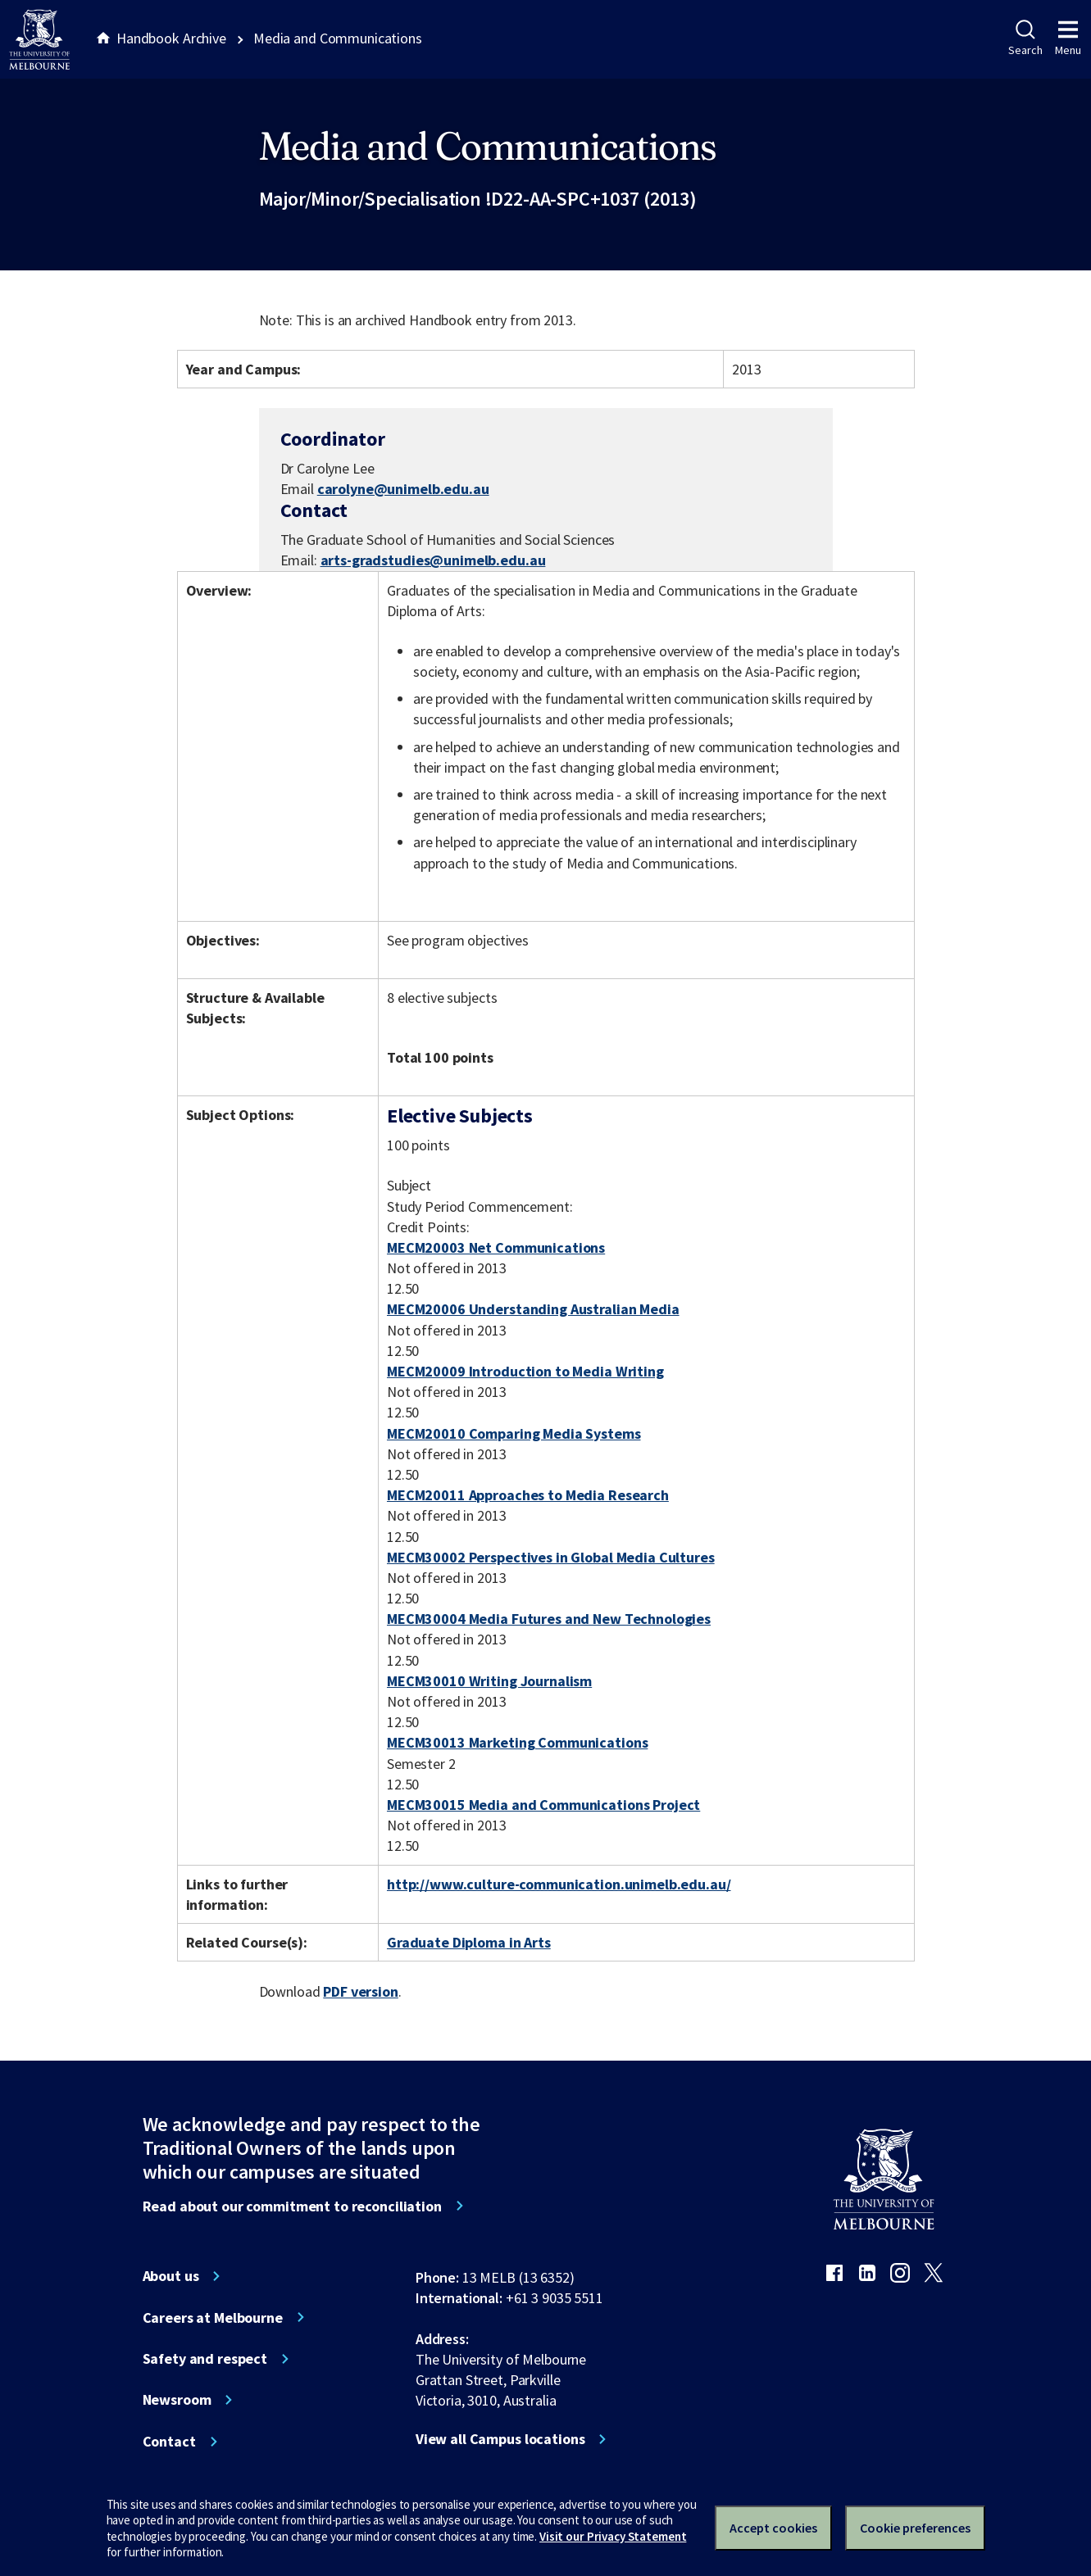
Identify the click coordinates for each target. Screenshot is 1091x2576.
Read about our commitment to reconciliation (292, 2206)
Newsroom (177, 2400)
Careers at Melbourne (213, 2318)
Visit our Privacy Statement (612, 2536)
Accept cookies (773, 2527)
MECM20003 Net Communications (496, 1247)
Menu (1068, 38)
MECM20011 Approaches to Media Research (528, 1494)
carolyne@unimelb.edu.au (403, 489)
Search (1025, 38)
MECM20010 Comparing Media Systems (514, 1433)
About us (171, 2276)
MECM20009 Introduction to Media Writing (525, 1371)
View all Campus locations (500, 2439)
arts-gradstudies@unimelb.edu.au (433, 560)
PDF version (360, 1991)
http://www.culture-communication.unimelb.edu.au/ (559, 1884)
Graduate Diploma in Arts (469, 1942)
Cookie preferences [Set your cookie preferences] (915, 2527)
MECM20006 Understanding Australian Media (533, 1308)
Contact (169, 2442)
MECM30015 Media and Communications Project (543, 1804)
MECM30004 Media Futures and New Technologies (549, 1618)
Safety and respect (205, 2359)
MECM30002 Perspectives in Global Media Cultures (551, 1557)
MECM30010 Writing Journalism (489, 1680)
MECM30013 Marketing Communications (517, 1742)
